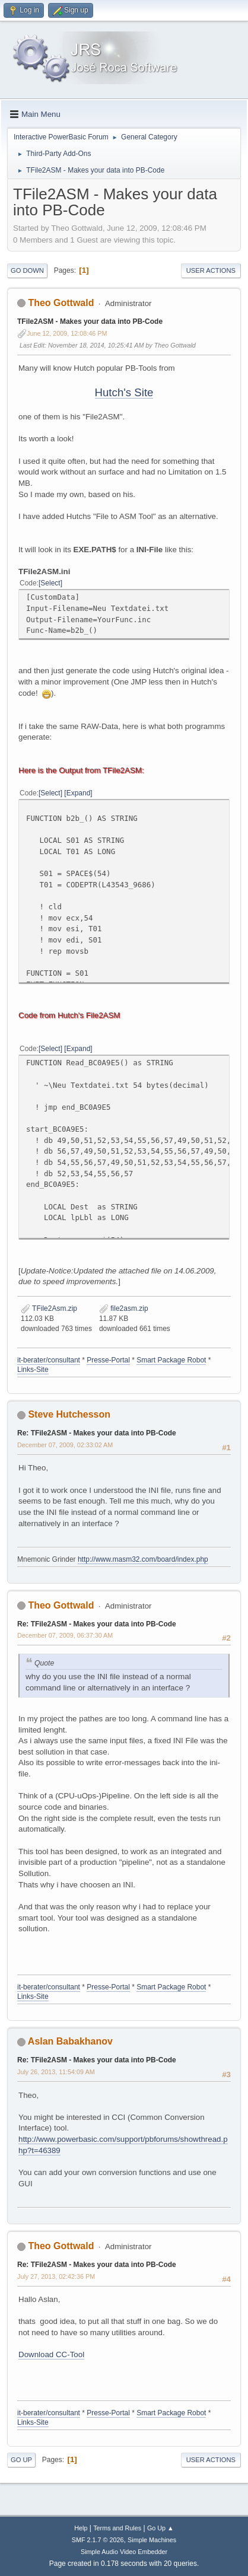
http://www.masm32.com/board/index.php (143, 1559)
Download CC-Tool (51, 2354)
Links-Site (33, 1369)
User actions (211, 270)
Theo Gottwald (61, 303)
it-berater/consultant (48, 1360)
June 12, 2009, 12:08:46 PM (67, 333)
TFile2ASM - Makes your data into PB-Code (90, 321)
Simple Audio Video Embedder (124, 2551)
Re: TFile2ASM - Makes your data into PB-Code (96, 1433)
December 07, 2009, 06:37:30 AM (65, 1635)
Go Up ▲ (160, 2528)
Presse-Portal (108, 1360)
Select (50, 583)
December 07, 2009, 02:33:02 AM (65, 1444)
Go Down (27, 270)
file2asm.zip (123, 1308)
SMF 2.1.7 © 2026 (98, 2539)
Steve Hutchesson (69, 1414)
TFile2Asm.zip (49, 1308)
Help (80, 2528)
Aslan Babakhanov (70, 2041)
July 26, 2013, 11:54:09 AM (56, 2071)
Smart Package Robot (171, 1360)
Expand (78, 793)
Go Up (21, 2459)
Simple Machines (152, 2539)
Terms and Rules (117, 2528)
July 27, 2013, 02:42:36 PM (56, 2276)
